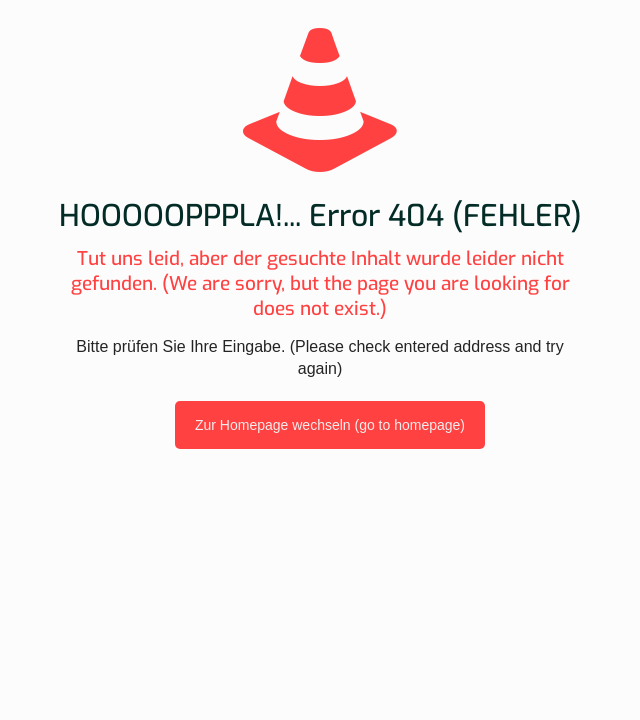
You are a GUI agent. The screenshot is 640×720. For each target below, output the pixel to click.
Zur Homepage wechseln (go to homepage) (330, 425)
